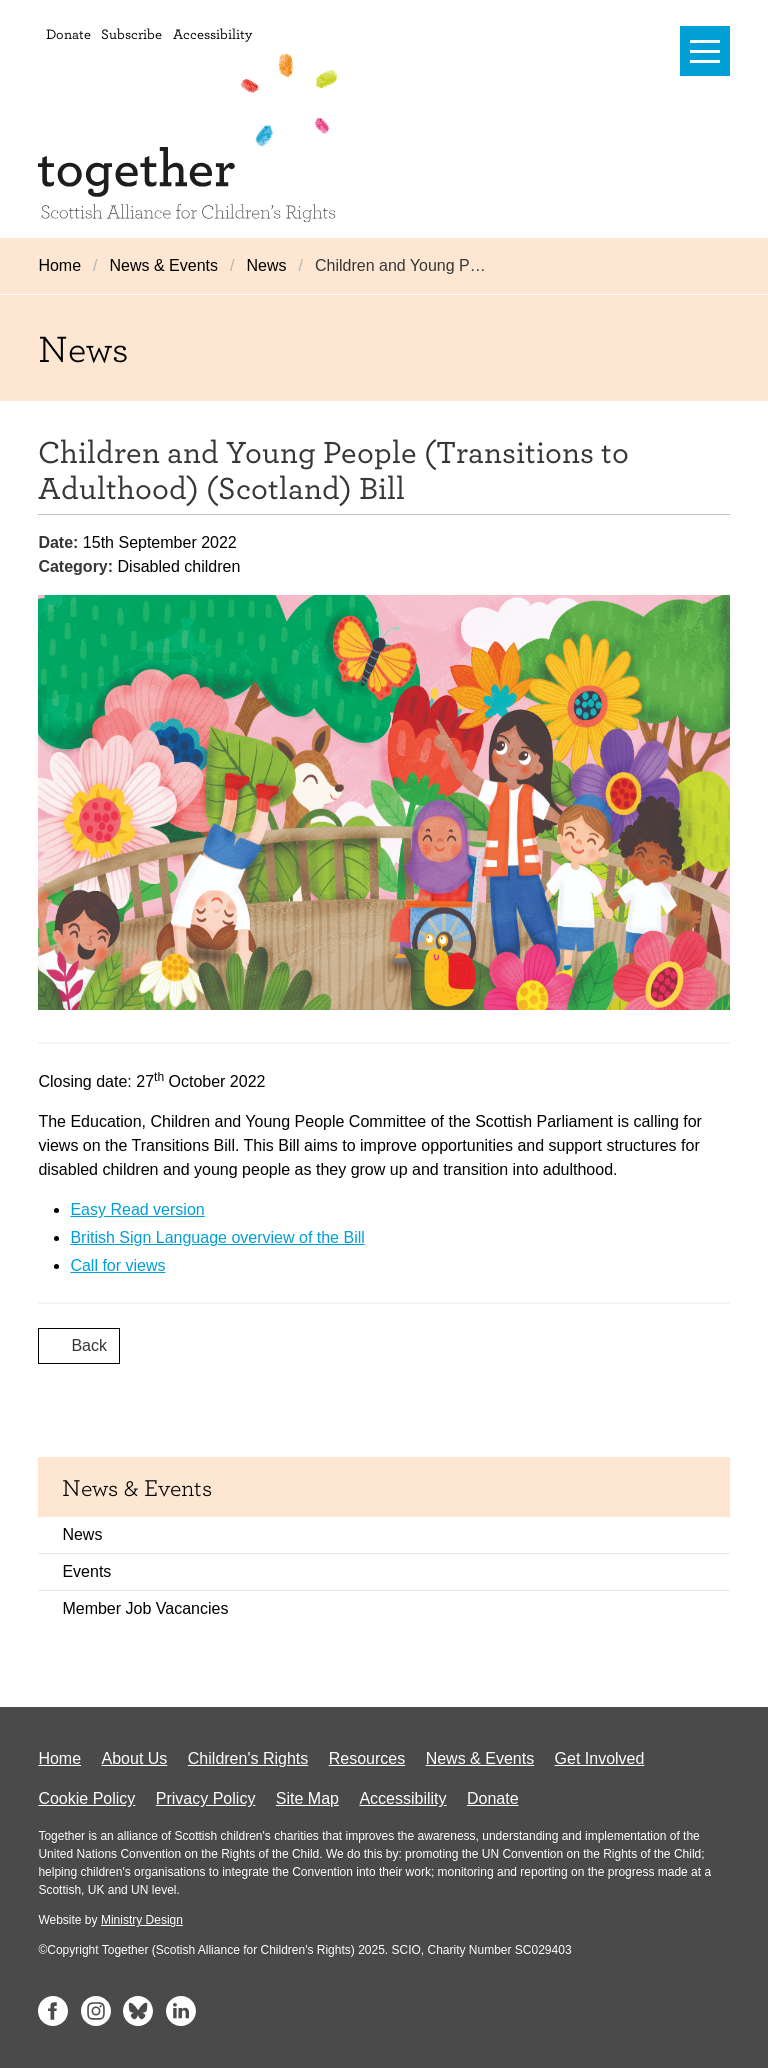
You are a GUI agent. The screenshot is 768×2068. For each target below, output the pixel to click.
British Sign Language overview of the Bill (217, 1237)
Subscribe (131, 33)
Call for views (117, 1265)
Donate (68, 33)
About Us (135, 1758)
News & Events (164, 265)
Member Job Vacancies (145, 1608)
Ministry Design (142, 1920)
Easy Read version (137, 1209)
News (266, 265)
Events (86, 1571)
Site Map (307, 1798)
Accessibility (212, 33)
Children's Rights (248, 1758)
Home (59, 265)
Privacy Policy (206, 1798)
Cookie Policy (86, 1798)
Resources (367, 1758)
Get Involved (600, 1758)
